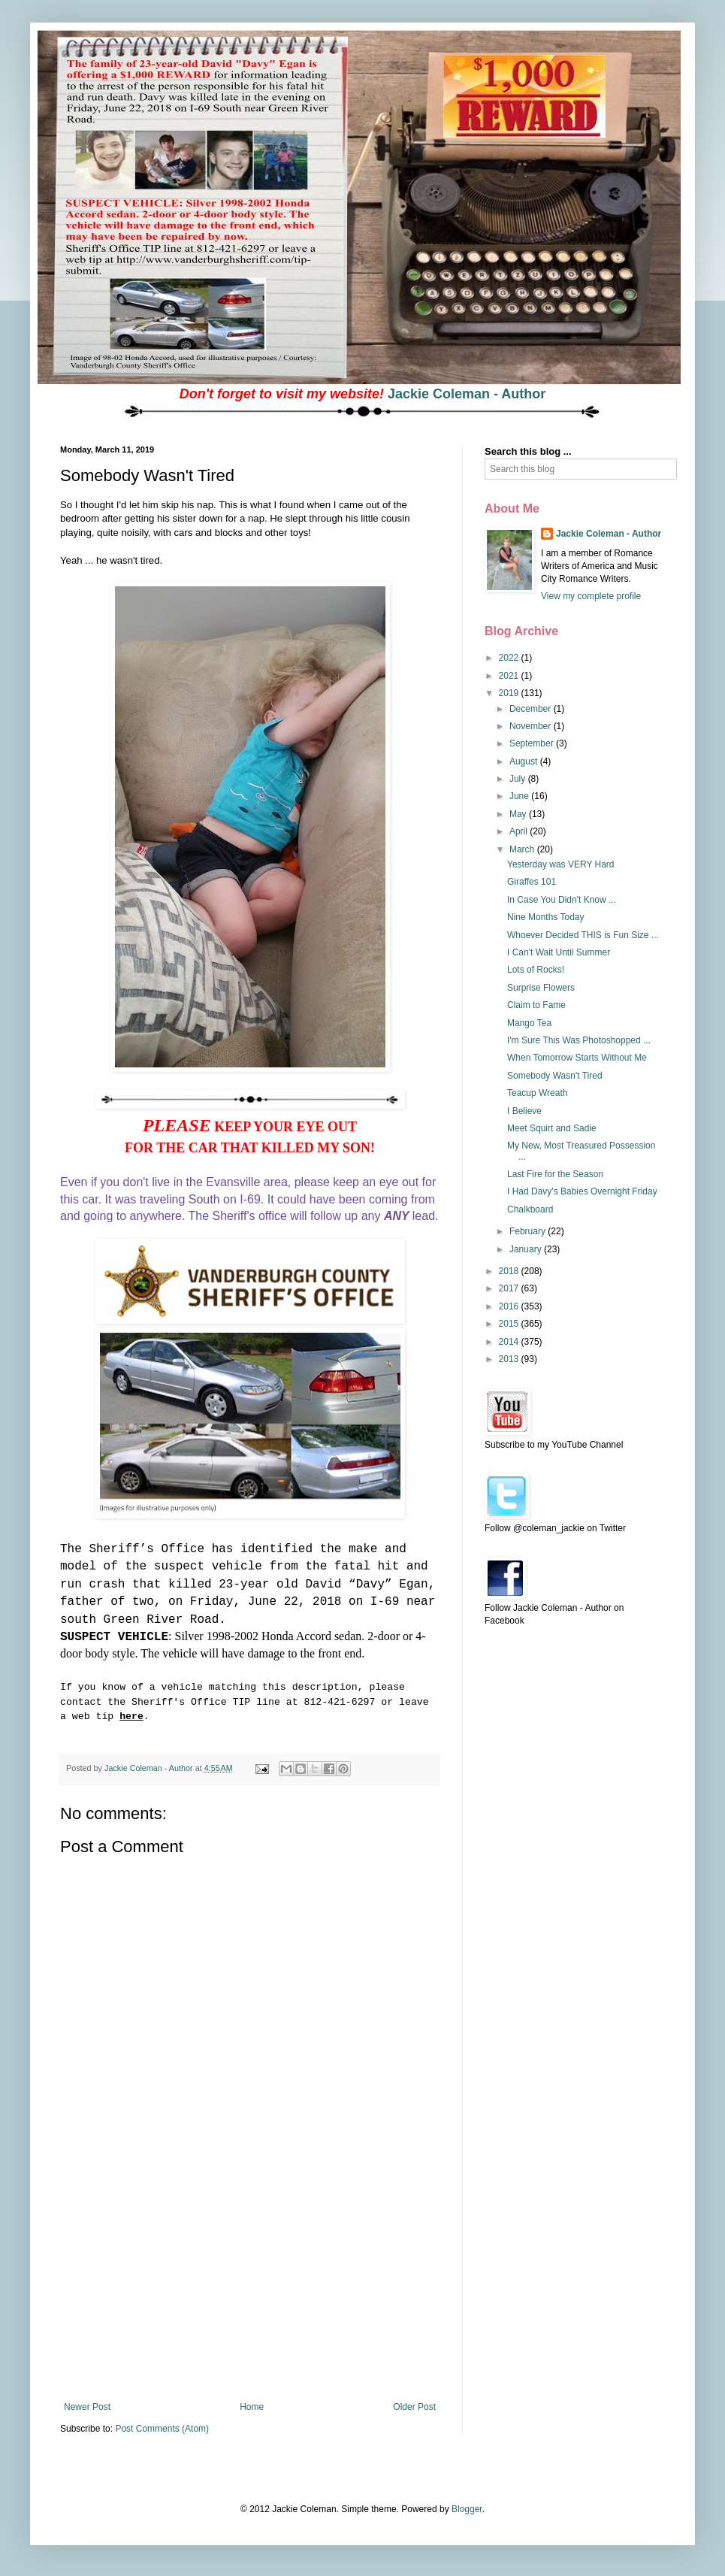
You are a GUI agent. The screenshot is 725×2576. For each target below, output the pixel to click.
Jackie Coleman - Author (466, 393)
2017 (510, 1288)
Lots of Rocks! (535, 969)
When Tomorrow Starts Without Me (577, 1057)
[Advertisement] (250, 2289)
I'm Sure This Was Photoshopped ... (579, 1040)
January (526, 1249)
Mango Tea (529, 1023)
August (524, 761)
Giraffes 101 (531, 881)
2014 (510, 1341)
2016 (510, 1306)
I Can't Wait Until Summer (558, 952)
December (531, 709)
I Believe (524, 1111)
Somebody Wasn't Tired (555, 1075)
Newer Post (87, 2407)
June (520, 796)
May (519, 814)
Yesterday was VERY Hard (561, 864)
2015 (510, 1323)
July (518, 778)
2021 (510, 675)
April (519, 831)
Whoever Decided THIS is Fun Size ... (583, 935)
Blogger (467, 2509)
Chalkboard (530, 1209)
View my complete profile (591, 596)
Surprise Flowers (541, 987)
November (531, 726)
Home (252, 2407)
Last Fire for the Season (555, 1174)
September (532, 743)
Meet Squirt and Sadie (552, 1128)
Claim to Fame (536, 1005)
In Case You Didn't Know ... (561, 899)
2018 (510, 1271)
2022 (510, 657)
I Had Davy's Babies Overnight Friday (582, 1191)
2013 (510, 1359)
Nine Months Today (546, 917)
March (523, 849)
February (528, 1231)
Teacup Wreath (537, 1093)
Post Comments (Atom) (162, 2428)
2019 (510, 693)
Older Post (414, 2407)
